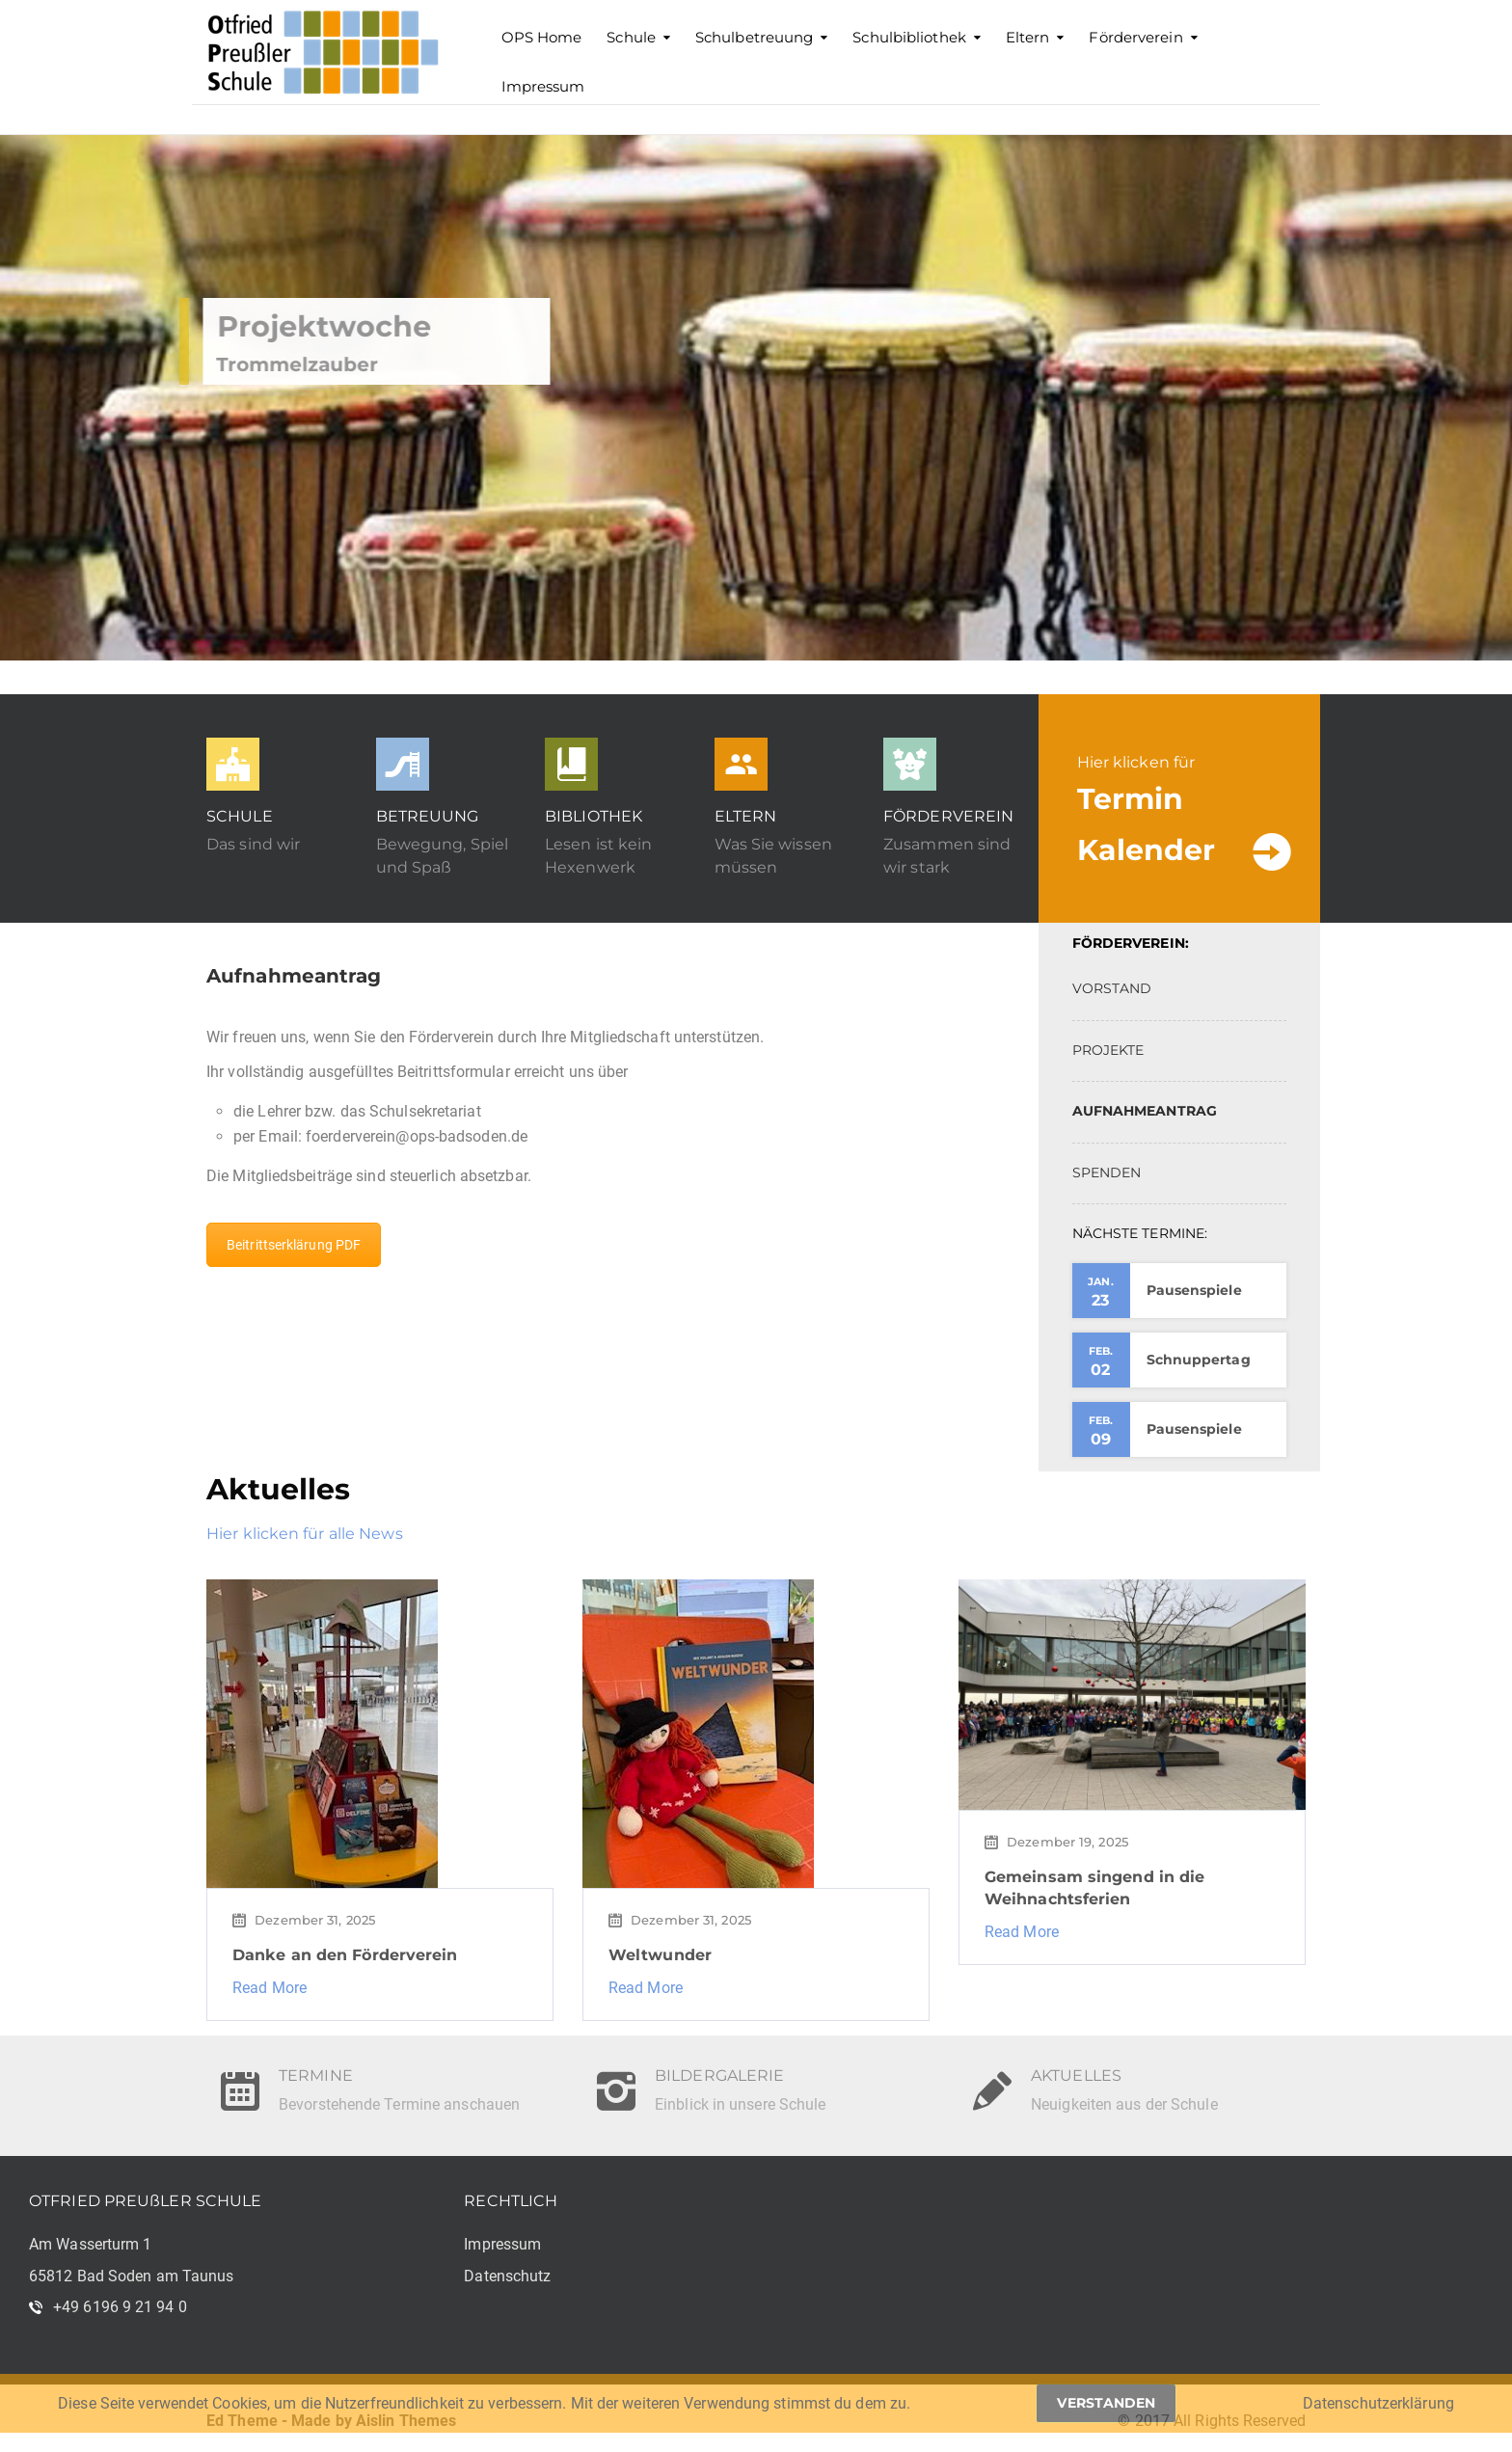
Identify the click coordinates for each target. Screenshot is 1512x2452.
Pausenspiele (1194, 1290)
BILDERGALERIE (719, 2065)
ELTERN (746, 816)
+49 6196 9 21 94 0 (120, 2307)
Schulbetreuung (754, 37)
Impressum (543, 86)
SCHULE (239, 816)
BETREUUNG (427, 816)
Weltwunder (660, 1955)
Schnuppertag (1199, 1359)
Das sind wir (253, 844)
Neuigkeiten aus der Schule (1124, 2104)
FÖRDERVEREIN (948, 816)
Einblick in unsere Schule (740, 2104)
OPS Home (541, 37)
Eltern (1028, 37)
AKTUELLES (1076, 2065)
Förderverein (1135, 37)
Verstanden (1106, 2403)
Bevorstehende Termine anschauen (399, 2104)
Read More (269, 1988)
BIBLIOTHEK (593, 816)
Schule (631, 37)
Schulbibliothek (909, 37)
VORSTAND (1112, 988)
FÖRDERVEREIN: (1130, 943)
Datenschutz (507, 2276)
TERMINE (316, 2065)
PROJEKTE (1108, 1050)
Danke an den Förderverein (345, 1955)
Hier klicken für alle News (304, 1533)
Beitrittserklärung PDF (294, 1245)
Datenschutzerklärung (1378, 2403)
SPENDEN (1107, 1172)
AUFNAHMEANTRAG (1144, 1110)
